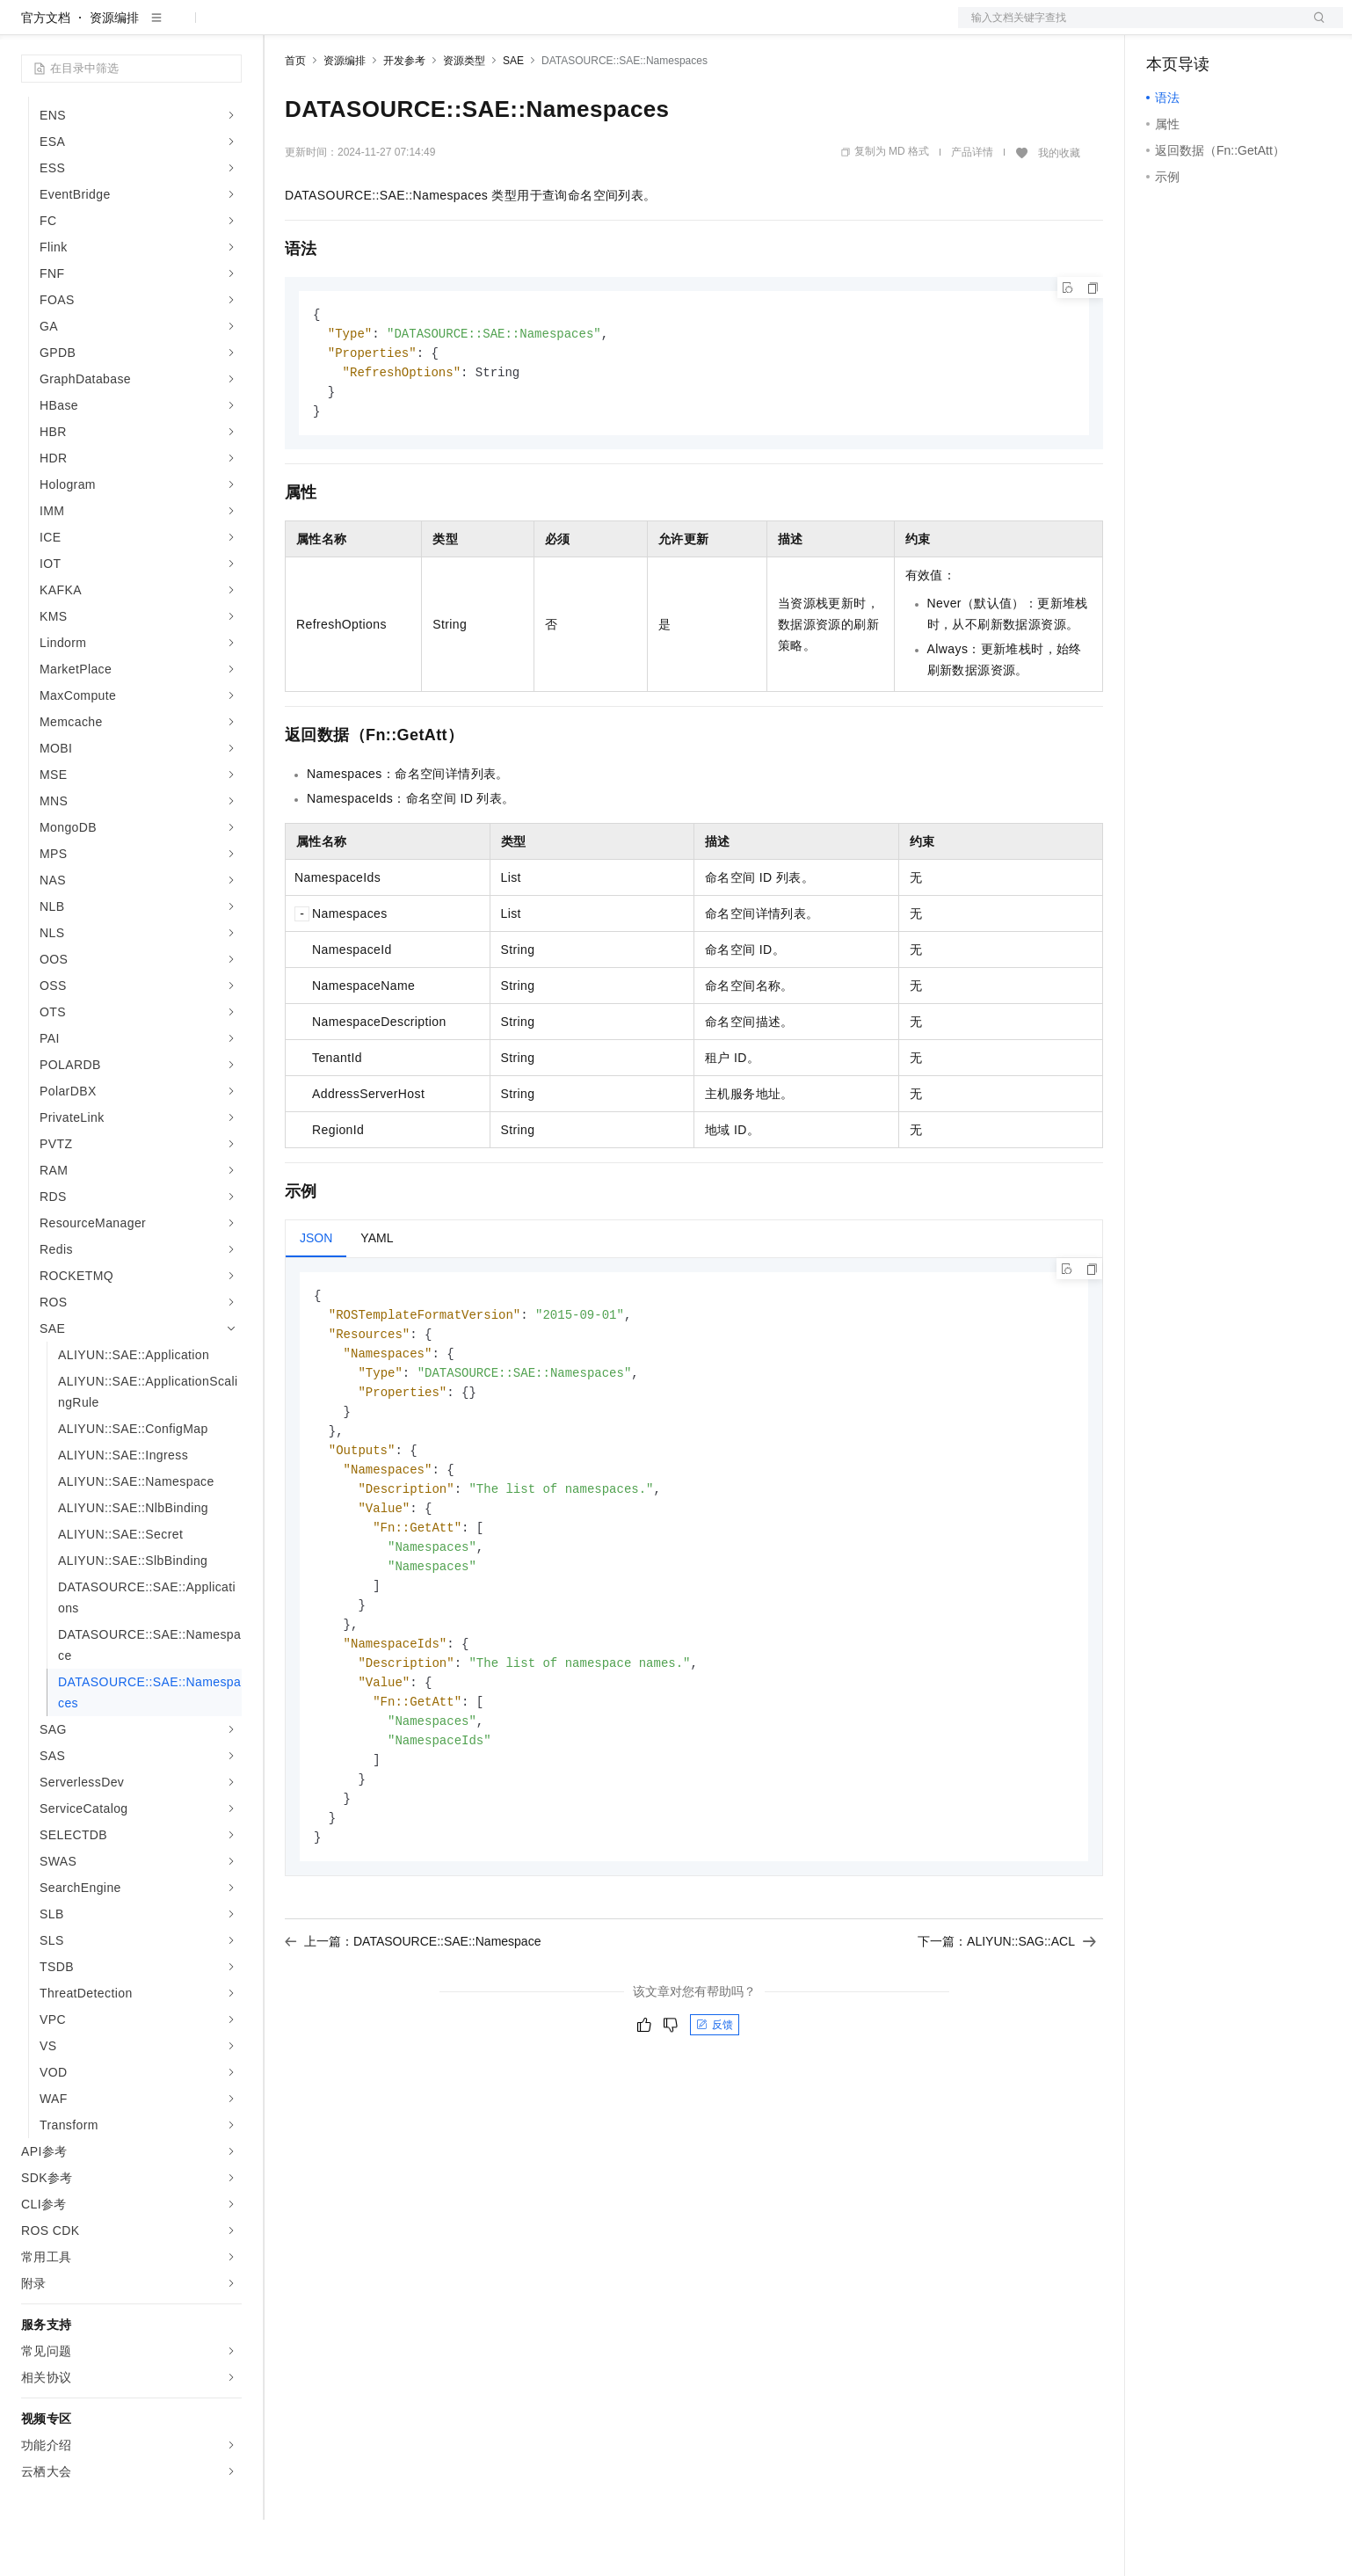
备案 (1165, 28)
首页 (295, 117)
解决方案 (283, 28)
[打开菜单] (28, 28)
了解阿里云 (579, 28)
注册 (1249, 28)
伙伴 (476, 28)
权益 (337, 28)
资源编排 (114, 74)
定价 (379, 28)
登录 (1314, 28)
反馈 (714, 2112)
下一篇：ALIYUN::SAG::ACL (1007, 2028)
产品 (228, 28)
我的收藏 (1059, 209)
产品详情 (972, 208)
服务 (518, 28)
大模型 (180, 28)
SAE (513, 117)
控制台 (1207, 28)
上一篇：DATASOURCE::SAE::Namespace (413, 2028)
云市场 (428, 28)
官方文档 (45, 74)
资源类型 (464, 117)
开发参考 (404, 117)
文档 (1128, 28)
